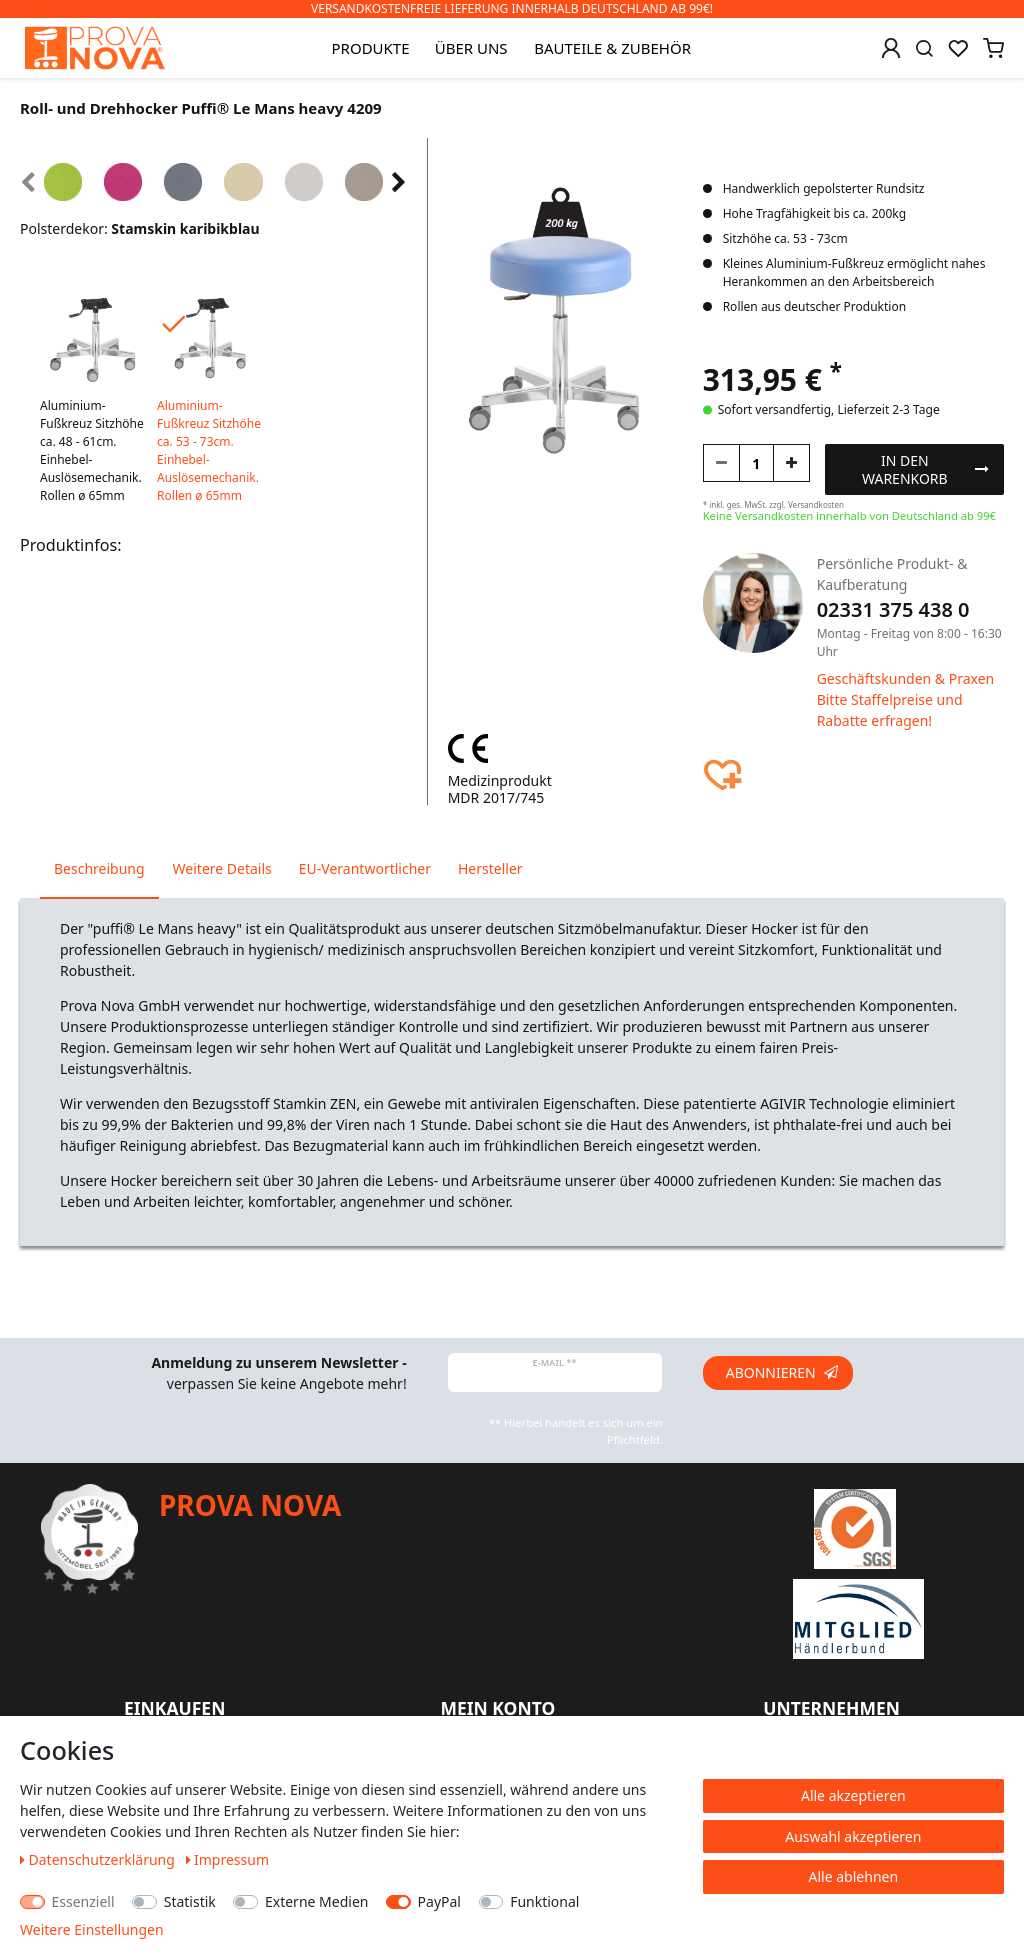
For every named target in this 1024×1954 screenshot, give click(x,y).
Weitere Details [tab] (222, 868)
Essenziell (83, 1901)
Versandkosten (816, 504)
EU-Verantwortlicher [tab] (365, 868)
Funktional (544, 1901)
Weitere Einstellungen (92, 1929)
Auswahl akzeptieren (853, 1836)
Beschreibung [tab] (99, 868)
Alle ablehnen (854, 1876)
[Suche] (924, 48)
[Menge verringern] (721, 463)
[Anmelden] (891, 48)
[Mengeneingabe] (756, 463)
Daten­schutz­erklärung (99, 1859)
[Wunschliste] (958, 48)
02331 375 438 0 (893, 609)
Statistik (190, 1901)
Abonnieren (782, 1372)
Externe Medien (316, 1901)
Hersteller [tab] (490, 868)
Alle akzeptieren (853, 1795)
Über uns (471, 48)
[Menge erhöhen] (791, 463)
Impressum (228, 1859)
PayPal (439, 1901)
